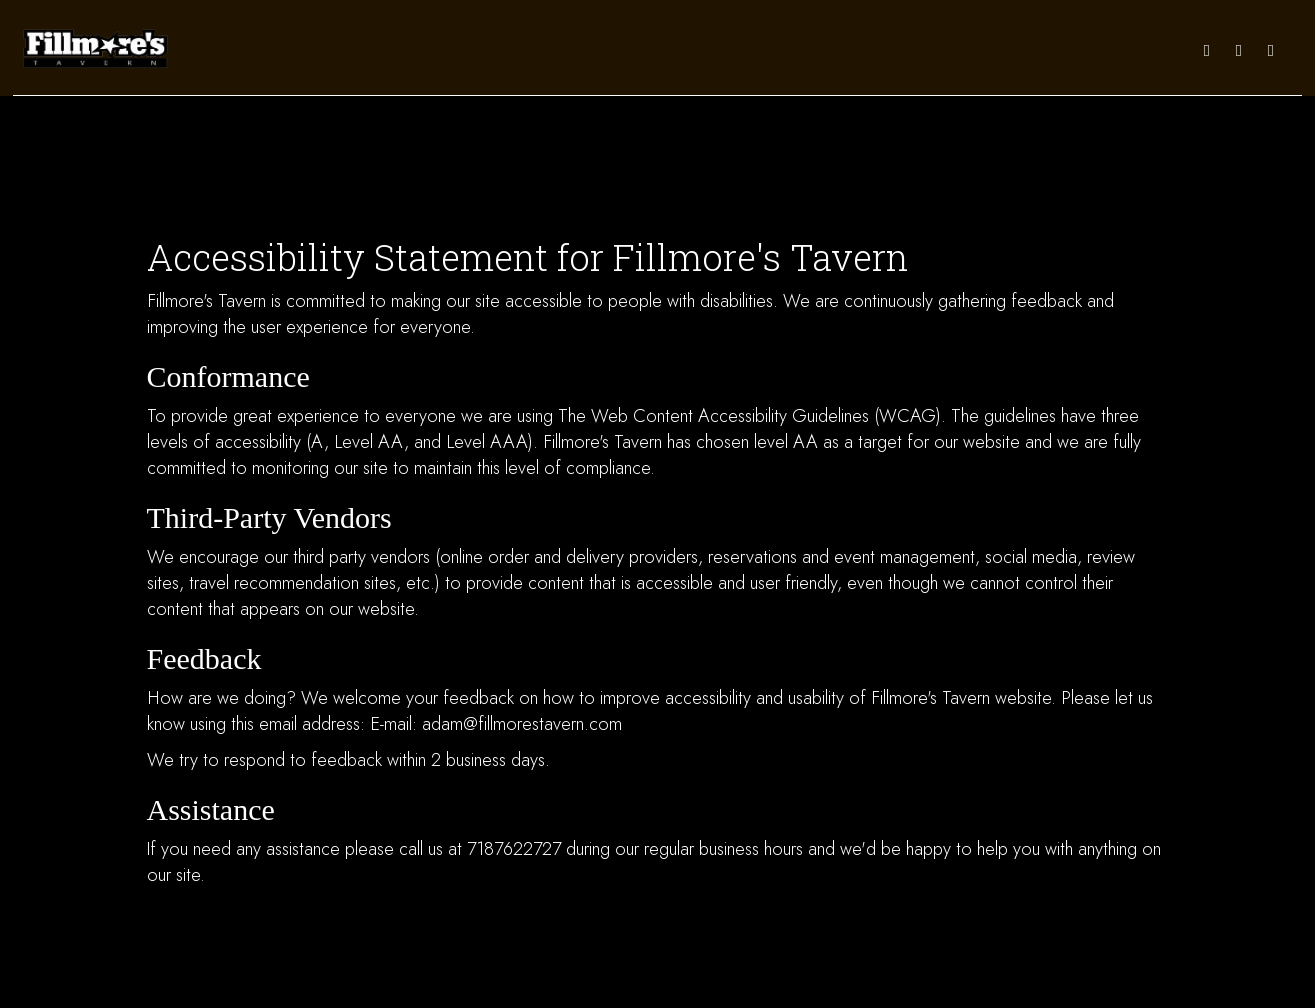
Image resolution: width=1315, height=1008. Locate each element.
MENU (455, 49)
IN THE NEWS (1145, 49)
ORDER (1077, 49)
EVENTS (727, 49)
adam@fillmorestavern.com (522, 724)
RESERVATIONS (1002, 49)
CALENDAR (790, 49)
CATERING (860, 49)
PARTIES (924, 49)
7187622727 (514, 849)
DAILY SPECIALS (528, 49)
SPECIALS (667, 49)
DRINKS (607, 49)
